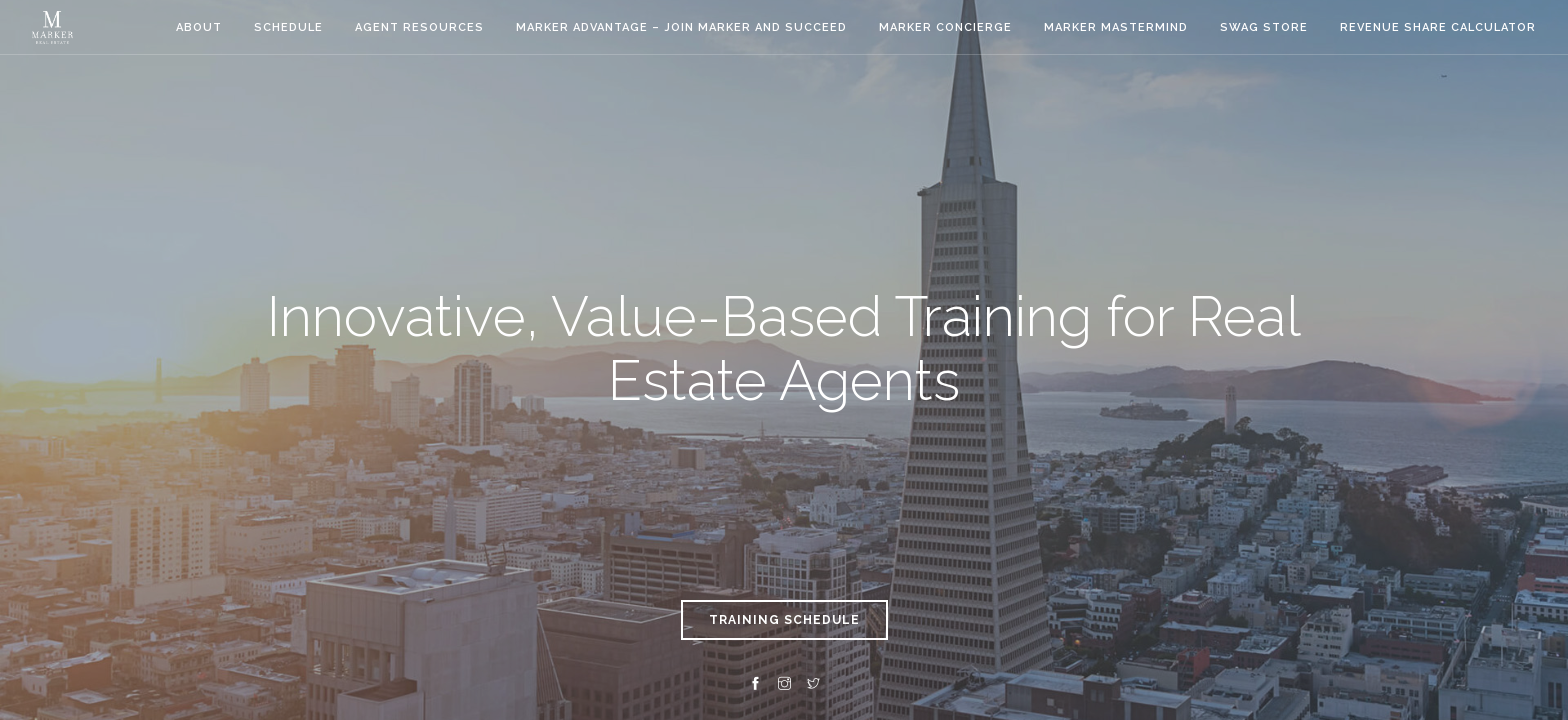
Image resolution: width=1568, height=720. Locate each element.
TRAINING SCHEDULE (784, 620)
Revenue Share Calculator (1438, 27)
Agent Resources (419, 27)
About (199, 27)
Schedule (288, 27)
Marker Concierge (945, 27)
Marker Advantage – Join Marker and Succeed (681, 27)
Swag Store (1264, 27)
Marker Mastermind (1116, 27)
